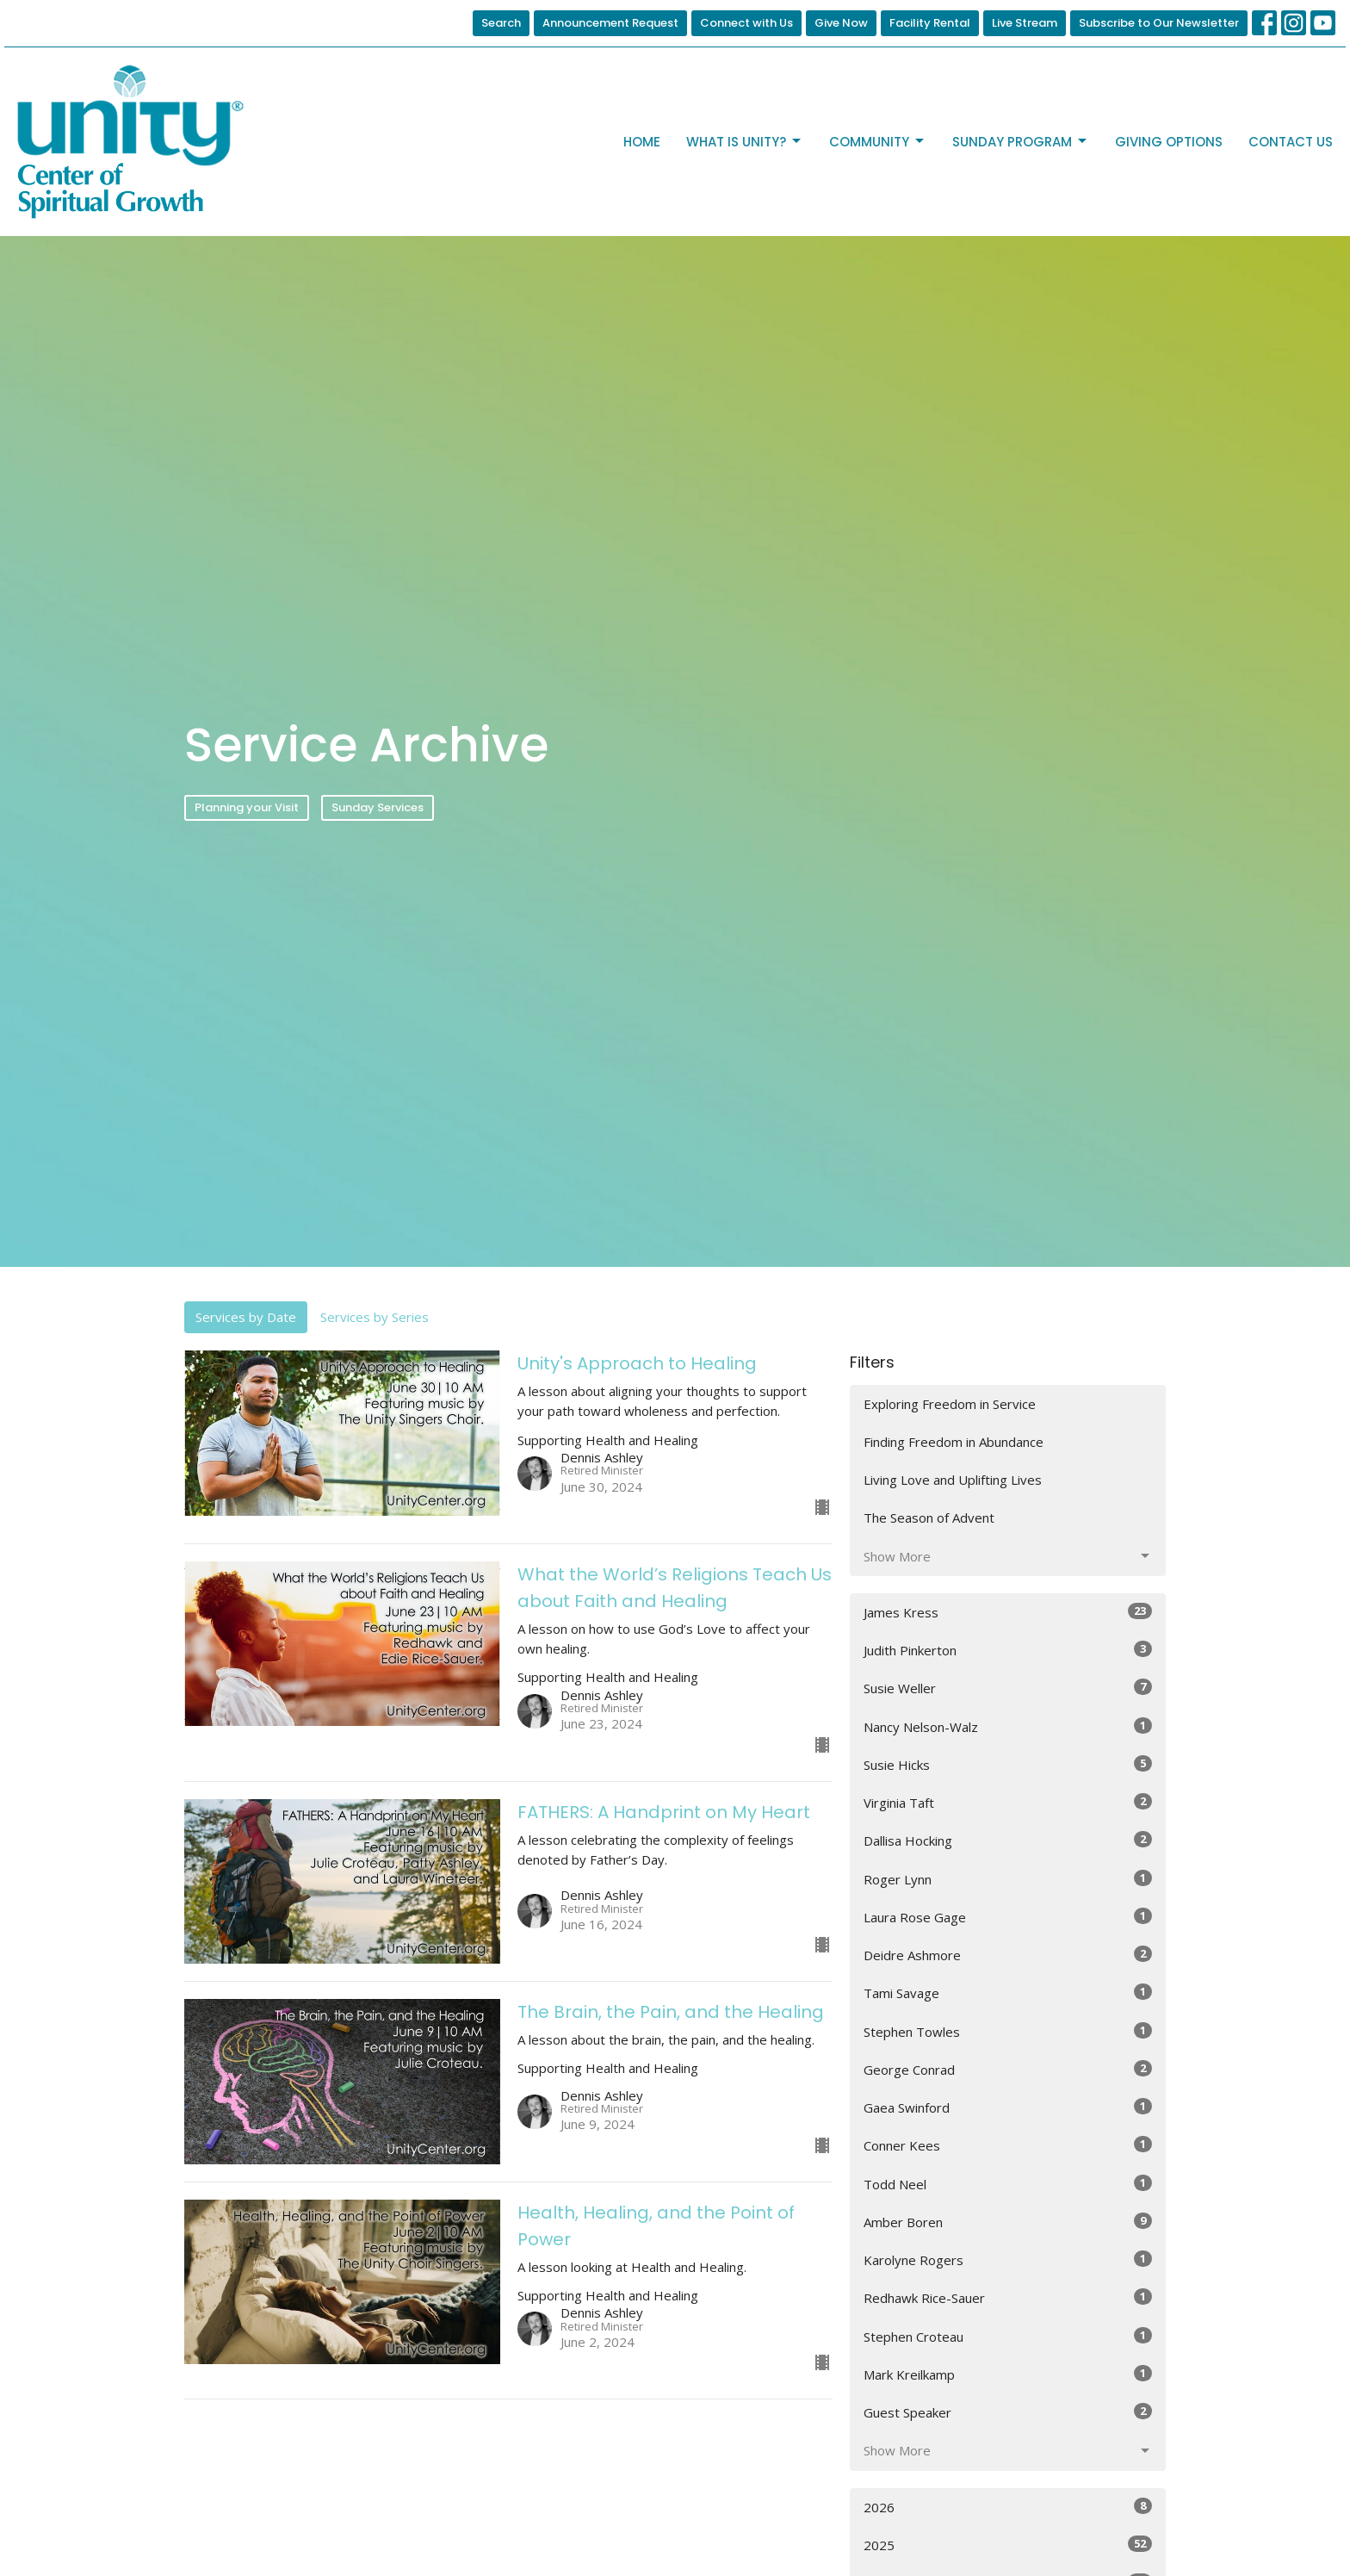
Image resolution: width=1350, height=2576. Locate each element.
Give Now (841, 23)
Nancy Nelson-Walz (1008, 1726)
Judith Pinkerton (1008, 1650)
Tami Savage (1008, 1992)
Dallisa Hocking (1008, 1840)
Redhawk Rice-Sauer (1008, 2297)
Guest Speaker (1008, 2412)
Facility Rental (929, 23)
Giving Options (1169, 142)
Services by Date (245, 1316)
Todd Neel (1008, 2184)
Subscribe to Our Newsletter (1159, 23)
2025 (1008, 2545)
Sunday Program (1020, 142)
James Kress (1008, 1612)
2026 (1008, 2507)
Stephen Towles (1008, 2031)
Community (877, 142)
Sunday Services (377, 807)
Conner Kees (1008, 2145)
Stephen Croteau (1008, 2336)
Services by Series (374, 1316)
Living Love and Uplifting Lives (953, 1479)
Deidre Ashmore (1008, 1955)
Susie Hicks (1008, 1764)
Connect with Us (746, 23)
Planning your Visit (247, 807)
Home (641, 142)
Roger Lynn (1008, 1879)
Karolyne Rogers (1008, 2259)
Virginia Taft (1008, 1802)
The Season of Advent (929, 1517)
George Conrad (1008, 2069)
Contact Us (1290, 142)
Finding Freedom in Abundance (953, 1441)
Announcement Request (610, 23)
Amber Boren (1008, 2222)
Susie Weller (1008, 1688)
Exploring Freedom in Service (950, 1403)
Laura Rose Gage (1008, 1917)
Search (501, 23)
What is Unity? (744, 142)
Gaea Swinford (1008, 2107)
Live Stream (1024, 23)
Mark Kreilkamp (1008, 2374)
